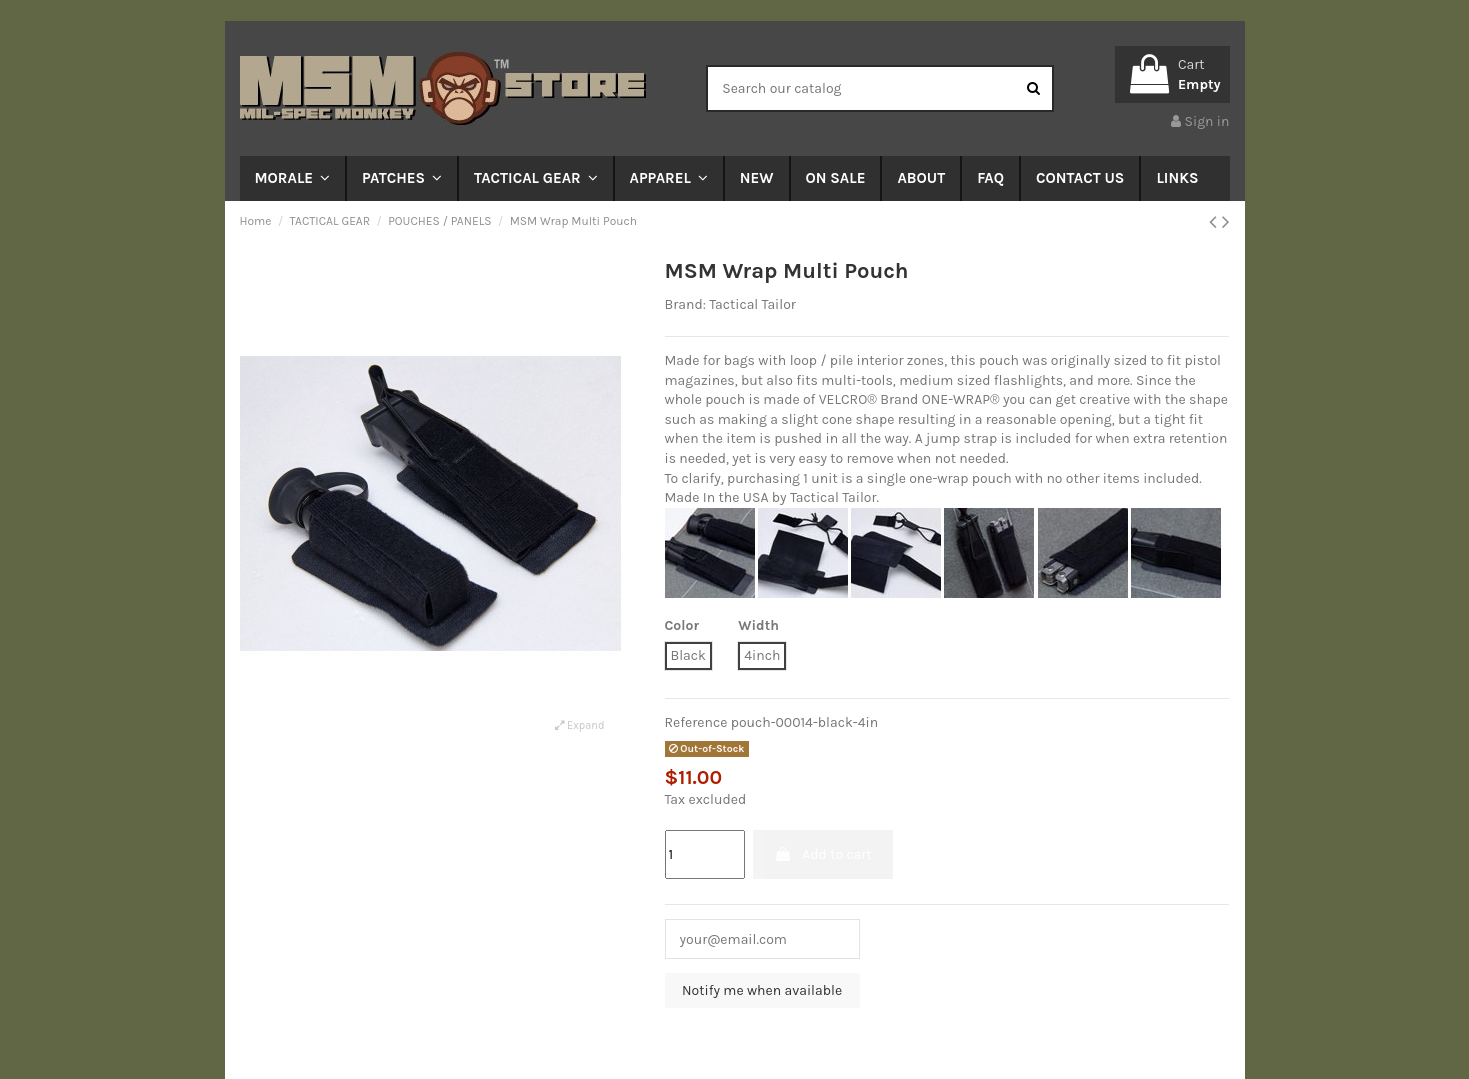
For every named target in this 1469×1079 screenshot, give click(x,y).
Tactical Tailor (752, 304)
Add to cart (823, 854)
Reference (696, 722)
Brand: (685, 304)
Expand (579, 725)
